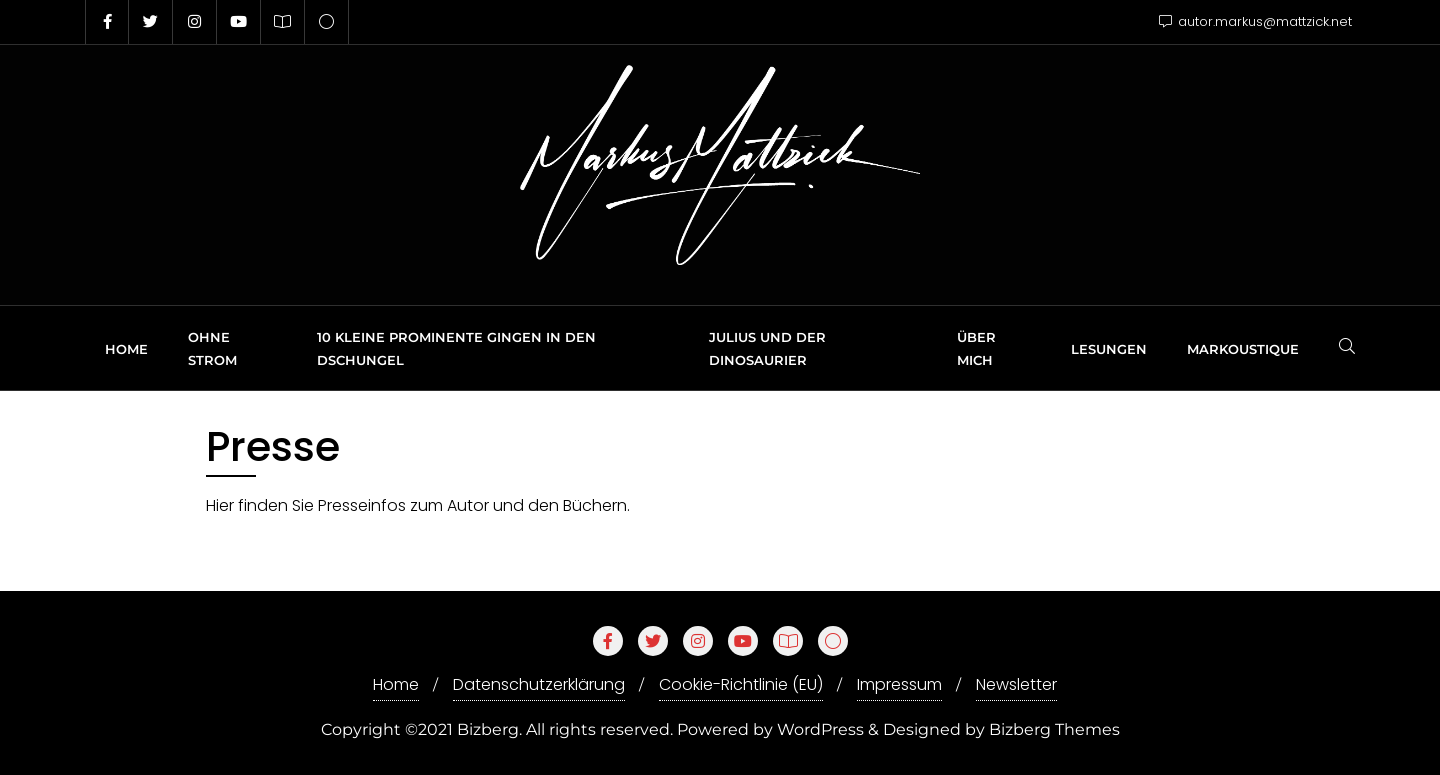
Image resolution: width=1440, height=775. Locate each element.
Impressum (899, 684)
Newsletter (1016, 684)
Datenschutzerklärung (539, 684)
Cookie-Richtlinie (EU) (741, 684)
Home (396, 684)
